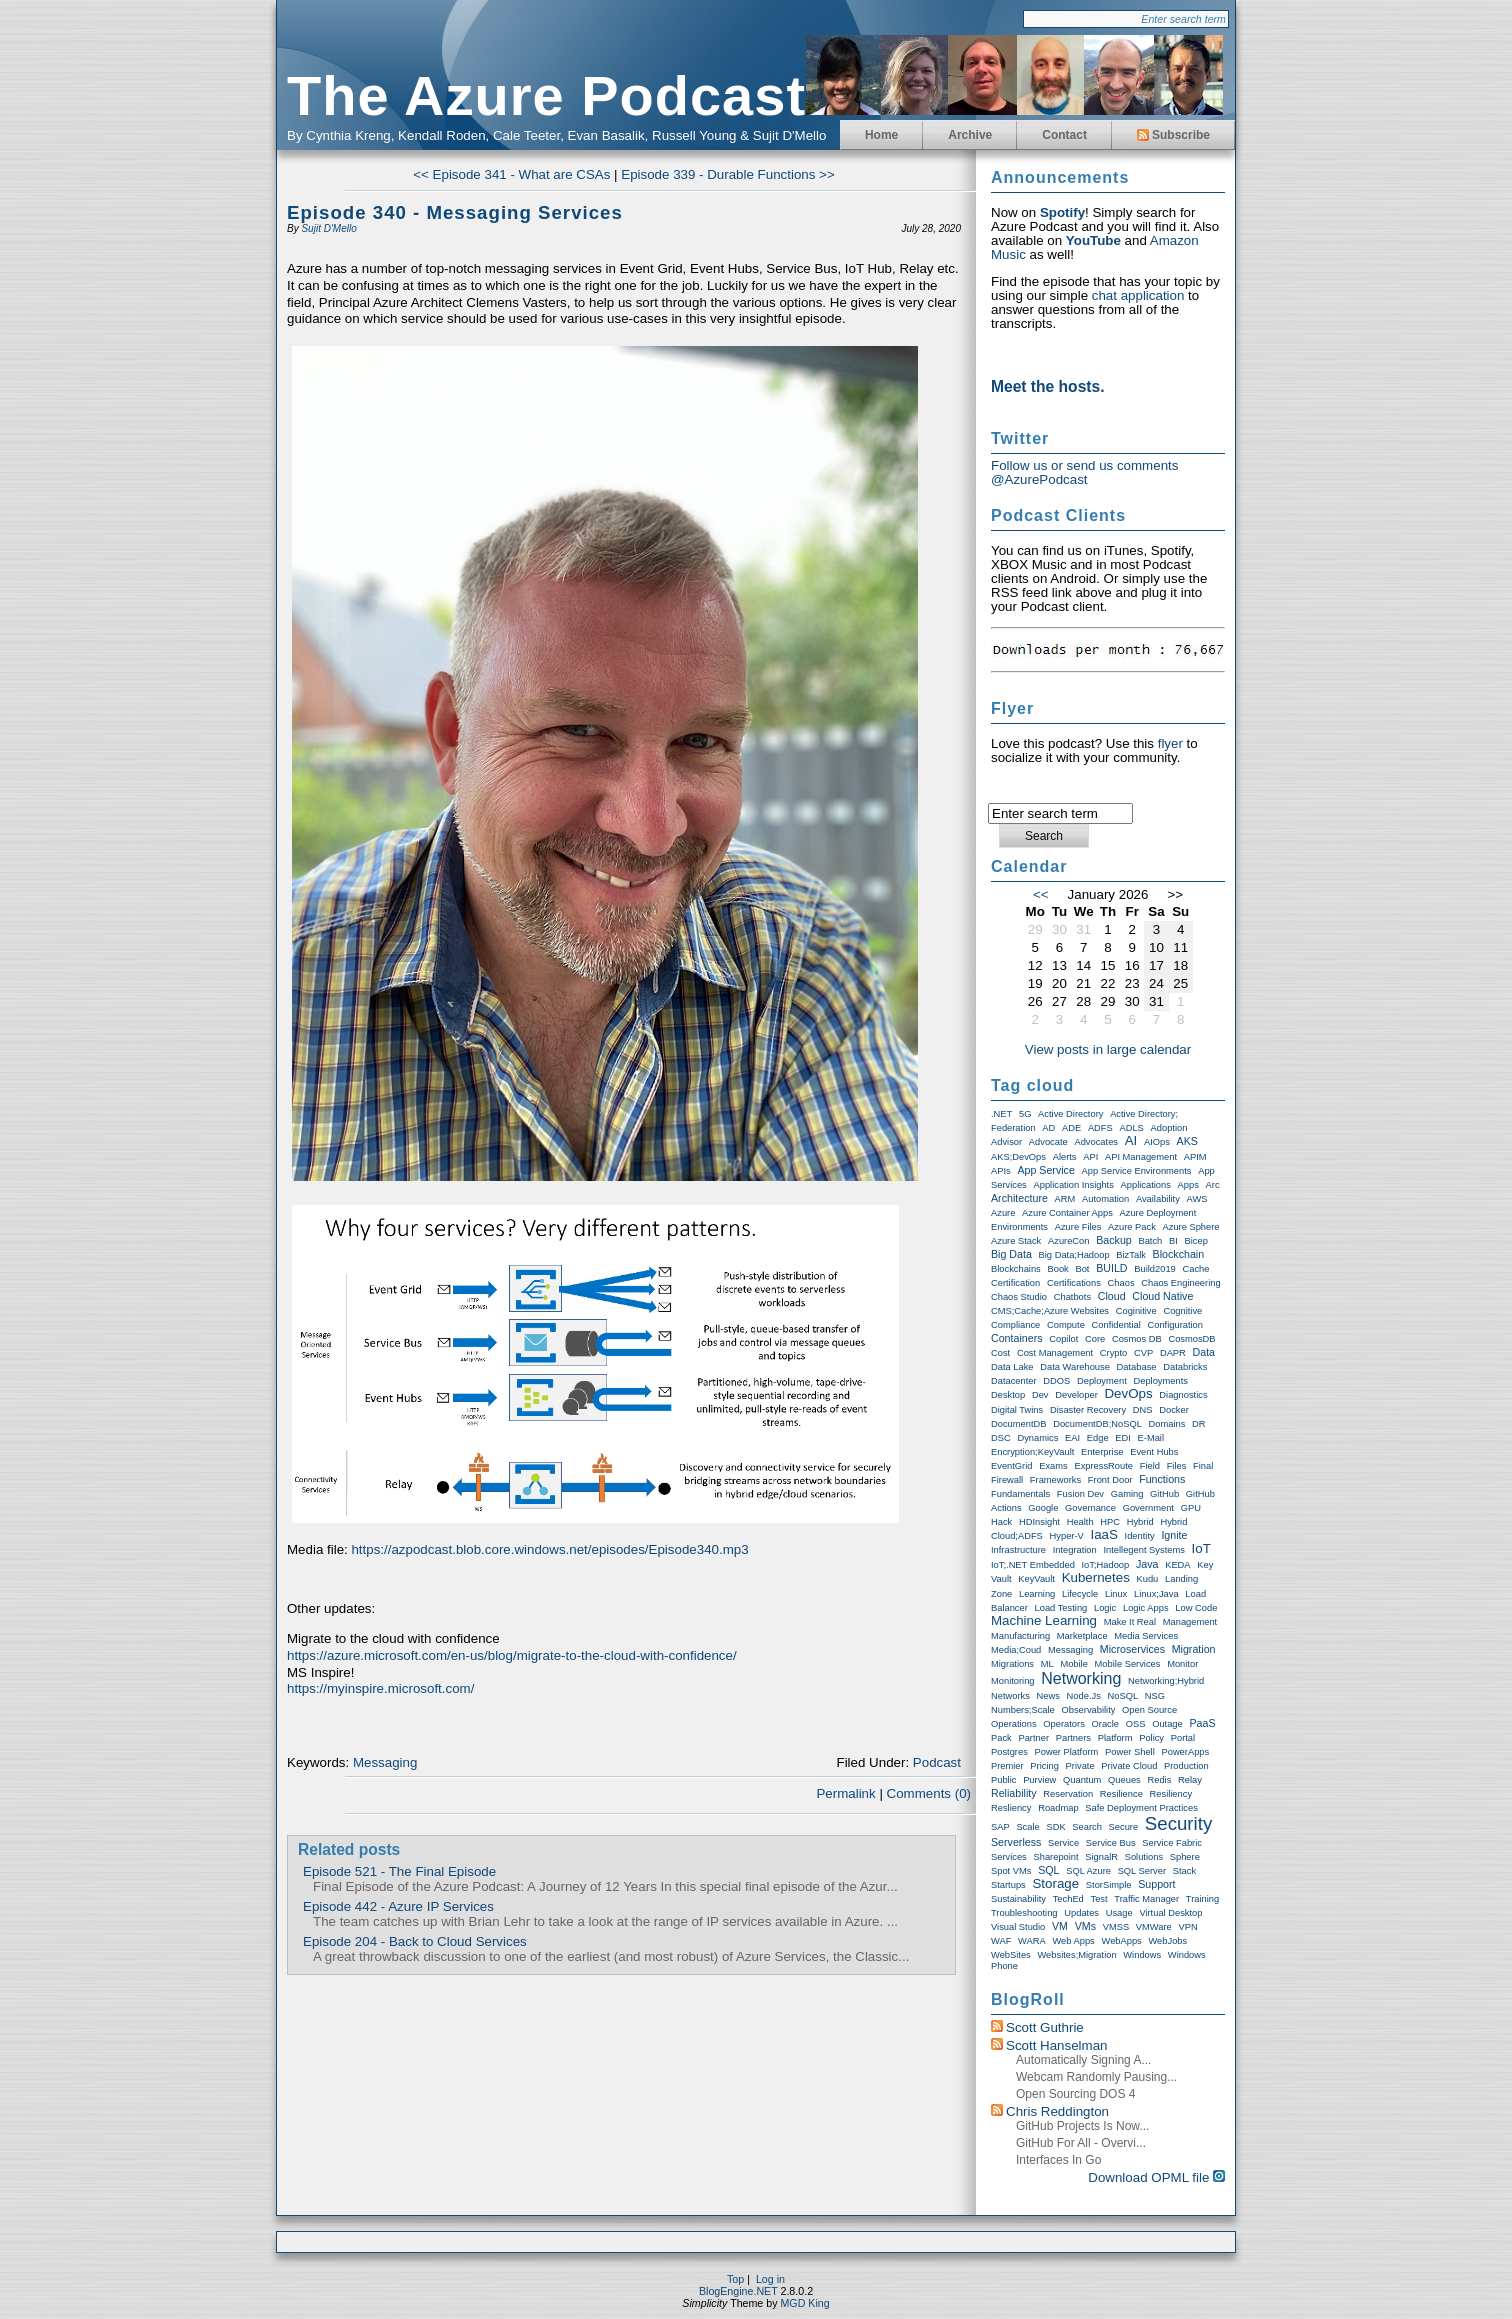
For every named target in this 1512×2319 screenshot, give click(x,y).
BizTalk (1131, 1255)
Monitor (1182, 1664)
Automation (1105, 1199)
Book (1057, 1269)
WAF (1001, 1941)
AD (1048, 1128)
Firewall (1007, 1480)
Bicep (1196, 1241)
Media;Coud (1016, 1650)
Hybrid (1140, 1522)
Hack (1001, 1522)
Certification (1015, 1283)
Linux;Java (1156, 1594)
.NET (1001, 1114)
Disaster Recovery (1088, 1410)
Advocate (1048, 1142)
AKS (1187, 1141)
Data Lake (1012, 1367)
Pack (1001, 1738)
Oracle (1105, 1724)
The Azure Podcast (546, 95)
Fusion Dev (1080, 1494)
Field (1150, 1466)
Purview (1039, 1780)
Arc (1213, 1185)
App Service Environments (1137, 1171)
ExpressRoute (1103, 1466)
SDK (1055, 1827)
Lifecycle (1080, 1594)
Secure (1124, 1827)
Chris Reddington (1057, 2111)
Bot (1082, 1269)
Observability (1088, 1710)
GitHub (1164, 1494)
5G (1025, 1114)
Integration (1075, 1550)
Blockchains (1016, 1269)
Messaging (385, 1762)
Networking (1081, 1678)
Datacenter (1014, 1381)
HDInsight (1039, 1522)
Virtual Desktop (1170, 1913)
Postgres (1009, 1752)
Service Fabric (1172, 1843)
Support (1156, 1884)
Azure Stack (1016, 1241)
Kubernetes (1096, 1577)
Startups (1008, 1885)
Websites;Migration (1076, 1955)
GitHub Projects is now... (1082, 2126)
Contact (1064, 135)
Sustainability (1018, 1899)
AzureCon (1068, 1241)
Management (1190, 1622)
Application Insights (1073, 1185)
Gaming (1127, 1494)
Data (1204, 1352)
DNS (1143, 1410)
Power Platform (1067, 1752)
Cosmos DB (1137, 1339)
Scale (1027, 1827)
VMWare (1154, 1927)
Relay (1190, 1780)
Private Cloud (1129, 1766)
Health (1080, 1522)
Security (1178, 1823)
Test (1099, 1899)
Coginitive (1136, 1311)
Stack (1184, 1871)
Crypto (1113, 1353)
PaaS (1202, 1723)
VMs (1085, 1926)
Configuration (1176, 1325)
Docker (1174, 1410)
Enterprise (1102, 1452)
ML (1047, 1664)
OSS (1136, 1724)
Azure (1003, 1213)
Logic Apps (1146, 1608)
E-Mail (1151, 1438)
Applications (1146, 1185)
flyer (1170, 743)
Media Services (1146, 1636)
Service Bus (1111, 1843)
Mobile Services (1128, 1664)
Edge (1098, 1438)
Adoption (1169, 1128)
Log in (770, 2279)
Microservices (1132, 1649)
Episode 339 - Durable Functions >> (727, 174)
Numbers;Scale (1023, 1710)
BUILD (1111, 1268)
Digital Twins (1017, 1410)
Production (1186, 1766)
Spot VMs (1011, 1871)
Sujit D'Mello (328, 228)
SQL (1048, 1870)
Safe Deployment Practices (1141, 1808)
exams (1053, 1466)
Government (1148, 1508)
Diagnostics (1183, 1395)
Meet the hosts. (1048, 386)
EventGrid (1011, 1466)
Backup (1114, 1240)
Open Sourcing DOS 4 (1075, 2094)
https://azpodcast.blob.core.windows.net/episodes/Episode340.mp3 (549, 1549)
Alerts (1065, 1157)
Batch (1150, 1241)
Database (1137, 1367)
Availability (1158, 1199)
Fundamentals (1020, 1494)
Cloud (1112, 1296)
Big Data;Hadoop (1074, 1255)
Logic (1105, 1608)
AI (1131, 1140)
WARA (1032, 1941)
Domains (1167, 1424)
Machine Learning (1044, 1620)
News (1048, 1696)
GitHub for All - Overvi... (1081, 2143)
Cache (1195, 1269)
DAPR (1173, 1353)
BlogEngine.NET (738, 2291)
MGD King (804, 2303)
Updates (1081, 1913)
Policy (1151, 1738)
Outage (1167, 1724)
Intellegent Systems (1143, 1550)
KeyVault (1036, 1579)
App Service (1045, 1170)
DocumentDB (1018, 1424)
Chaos (1121, 1283)
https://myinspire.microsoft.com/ (380, 1688)
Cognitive (1182, 1311)
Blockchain (1179, 1254)
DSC (1001, 1438)
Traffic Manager (1146, 1899)
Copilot (1063, 1339)
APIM (1195, 1157)
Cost (1000, 1353)
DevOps (1128, 1393)
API (1090, 1157)
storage (1055, 1883)
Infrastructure (1018, 1550)
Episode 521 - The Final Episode (399, 1871)
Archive (970, 135)
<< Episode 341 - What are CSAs (511, 174)
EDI (1123, 1438)
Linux (1116, 1594)
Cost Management (1055, 1353)
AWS (1197, 1199)
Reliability (1014, 1793)
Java (1147, 1564)
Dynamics (1037, 1438)
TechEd (1068, 1899)
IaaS (1103, 1534)
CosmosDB (1191, 1339)
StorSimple (1109, 1885)
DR (1198, 1424)
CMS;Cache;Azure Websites (1050, 1311)
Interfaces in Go (1058, 2160)
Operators (1063, 1724)
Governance (1090, 1508)
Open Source (1149, 1710)
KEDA (1177, 1565)
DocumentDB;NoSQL (1097, 1424)
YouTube (1093, 240)
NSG (1155, 1696)
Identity (1140, 1536)
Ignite (1174, 1535)
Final (1203, 1466)
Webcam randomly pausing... (1096, 2077)
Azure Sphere (1191, 1227)
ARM (1065, 1199)
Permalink (845, 1793)
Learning (1037, 1594)
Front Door (1110, 1480)
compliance (1015, 1325)
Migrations (1012, 1664)
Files (1177, 1466)
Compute (1066, 1325)
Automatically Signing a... (1083, 2060)
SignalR (1101, 1857)
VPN (1187, 1927)
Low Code (1196, 1608)
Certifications (1074, 1283)
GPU (1191, 1508)
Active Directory (1070, 1114)
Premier (1007, 1766)
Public (1003, 1780)
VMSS (1116, 1927)
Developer (1076, 1395)
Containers (1017, 1338)
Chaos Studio (1019, 1297)
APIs (1001, 1171)
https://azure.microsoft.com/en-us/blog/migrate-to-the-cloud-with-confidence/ (512, 1655)
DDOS (1056, 1381)
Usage (1119, 1913)
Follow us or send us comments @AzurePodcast (1084, 472)
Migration (1194, 1649)
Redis (1159, 1780)
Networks (1010, 1696)
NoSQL (1123, 1696)
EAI (1072, 1438)
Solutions (1144, 1857)
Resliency (1011, 1808)
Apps (1188, 1185)
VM (1060, 1926)
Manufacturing (1020, 1636)
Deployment (1102, 1381)
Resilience (1121, 1794)
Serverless (1016, 1842)
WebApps (1122, 1941)
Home (881, 135)
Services (1009, 1857)
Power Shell (1130, 1752)
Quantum (1082, 1780)
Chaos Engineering (1180, 1283)
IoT (1201, 1548)
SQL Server (1142, 1871)
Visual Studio (1018, 1927)
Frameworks (1055, 1480)
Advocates (1096, 1142)
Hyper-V (1067, 1536)
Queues (1124, 1780)
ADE (1071, 1128)
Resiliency (1171, 1794)
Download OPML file (1156, 2177)
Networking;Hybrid (1166, 1681)
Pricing (1044, 1766)
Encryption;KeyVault (1032, 1452)
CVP (1143, 1353)
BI (1173, 1241)
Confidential (1116, 1325)
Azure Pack (1132, 1227)
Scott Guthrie (1045, 2027)
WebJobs (1167, 1941)
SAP (1000, 1827)
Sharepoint (1055, 1857)
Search (1087, 1827)
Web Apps (1073, 1941)
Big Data (1011, 1254)
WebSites (1011, 1955)
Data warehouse (1075, 1367)
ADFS (1100, 1128)
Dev (1040, 1395)
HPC (1110, 1522)
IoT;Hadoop (1106, 1565)
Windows (1142, 1955)
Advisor (1006, 1142)
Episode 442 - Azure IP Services (398, 1906)
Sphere (1185, 1857)
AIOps (1157, 1142)
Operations (1014, 1724)
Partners (1073, 1738)
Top (735, 2279)
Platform (1115, 1738)
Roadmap (1058, 1808)
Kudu (1148, 1579)
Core (1095, 1339)
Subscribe (1173, 135)
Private (1080, 1766)
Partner (1033, 1738)
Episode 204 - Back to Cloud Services (415, 1941)
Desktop (1008, 1395)
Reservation (1068, 1794)
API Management (1141, 1157)
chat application (1138, 295)
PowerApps (1185, 1752)
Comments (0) (929, 1793)
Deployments (1160, 1381)
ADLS (1131, 1128)
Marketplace (1082, 1636)
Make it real (1130, 1622)
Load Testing (1061, 1608)
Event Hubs (1154, 1452)
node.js (1084, 1696)
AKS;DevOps (1018, 1157)
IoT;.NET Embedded (1033, 1565)
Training (1202, 1899)
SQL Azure (1088, 1871)
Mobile (1073, 1664)
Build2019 (1155, 1269)
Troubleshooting (1024, 1913)
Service (1063, 1843)
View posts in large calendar (1108, 1049)
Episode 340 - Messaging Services (455, 212)
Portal (1183, 1738)
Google (1043, 1508)
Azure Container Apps (1067, 1213)
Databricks (1185, 1367)
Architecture (1019, 1198)
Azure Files (1078, 1227)
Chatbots (1072, 1297)
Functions (1162, 1479)
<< (1041, 894)
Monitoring (1013, 1681)
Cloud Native (1162, 1296)
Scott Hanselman (1057, 2045)
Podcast (937, 1762)
